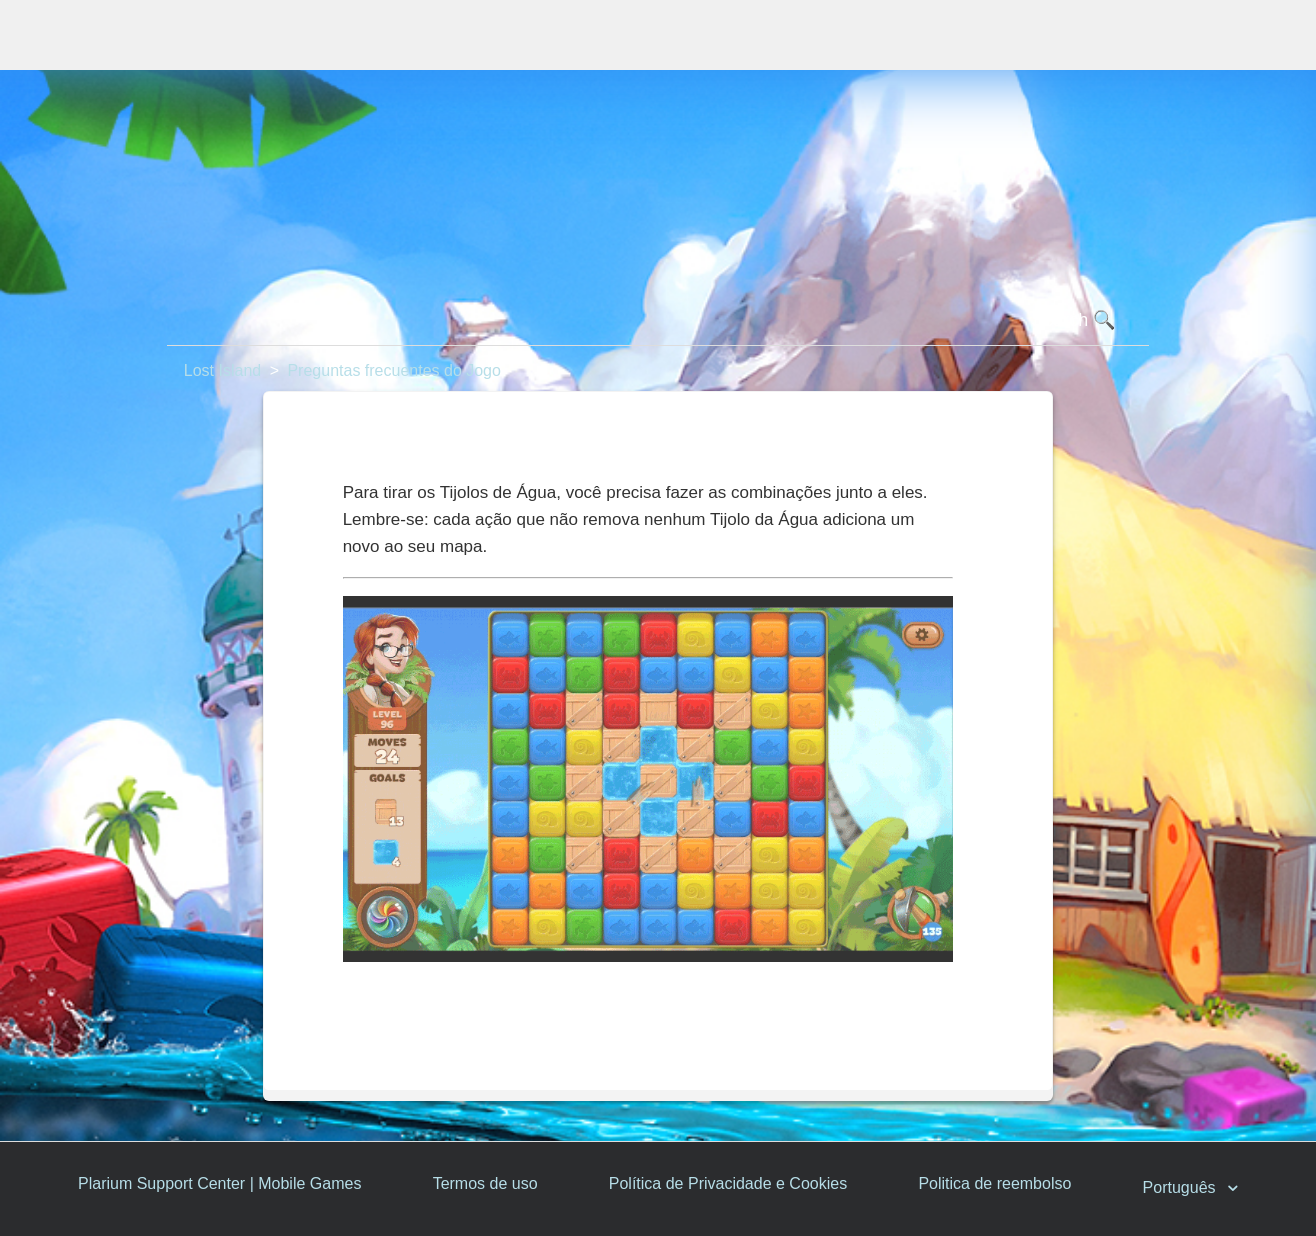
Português (1181, 1188)
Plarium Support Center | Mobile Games (219, 1183)
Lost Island (222, 370)
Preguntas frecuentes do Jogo (393, 370)
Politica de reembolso (994, 1183)
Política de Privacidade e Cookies (728, 1183)
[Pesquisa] (658, 321)
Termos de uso (485, 1183)
